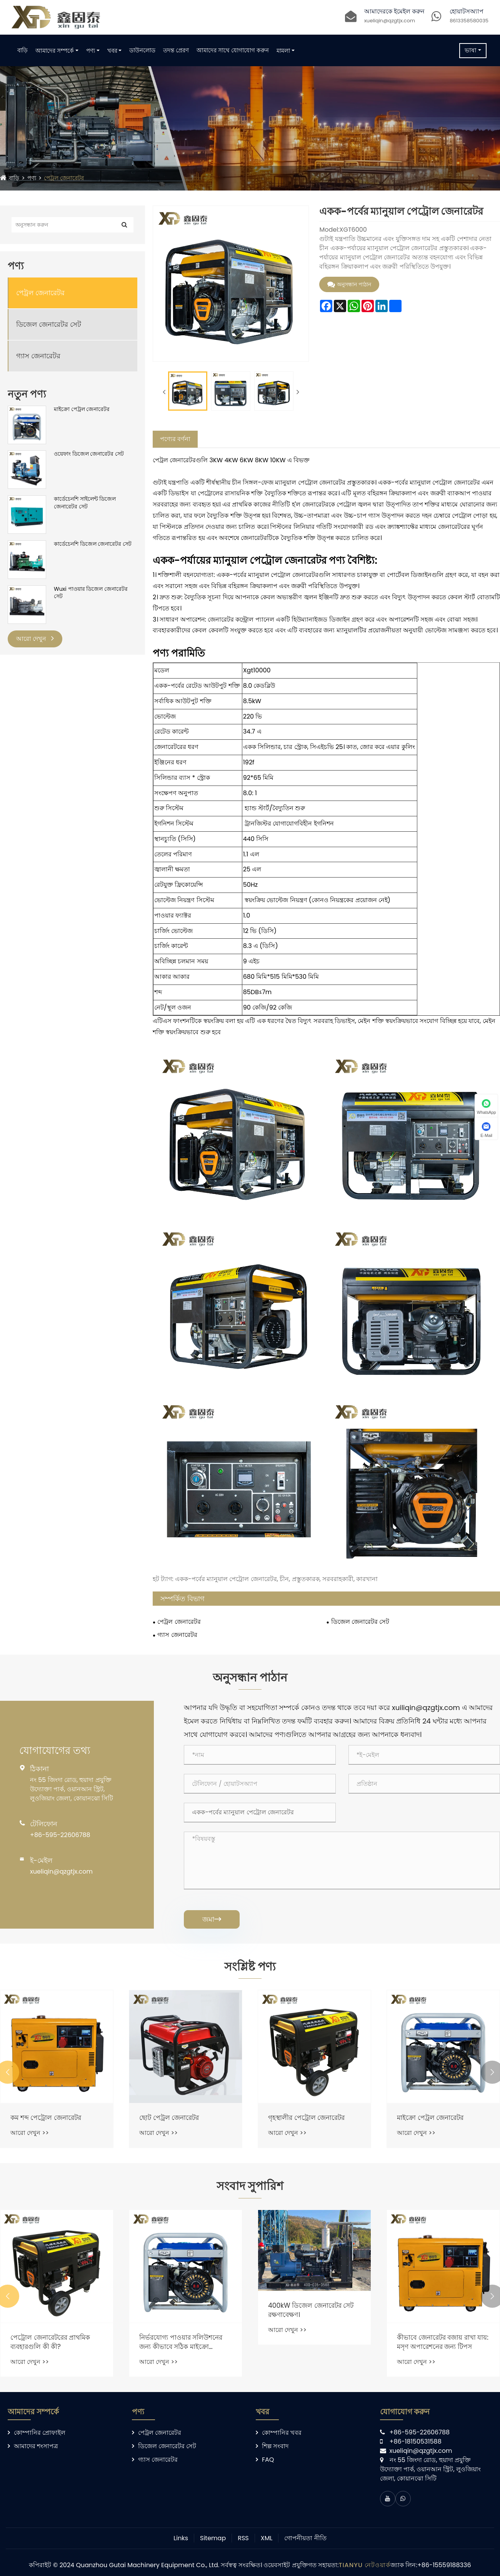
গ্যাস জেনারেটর (38, 356)
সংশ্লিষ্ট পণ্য (250, 1967)
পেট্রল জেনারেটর (67, 178)
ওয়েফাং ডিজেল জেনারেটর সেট (89, 454)
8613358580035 (469, 20)
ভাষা (471, 50)
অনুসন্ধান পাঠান (349, 285)
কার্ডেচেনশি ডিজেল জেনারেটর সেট (93, 544)
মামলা (283, 51)
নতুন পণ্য (27, 394)
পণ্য (90, 51)
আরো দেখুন (35, 638)
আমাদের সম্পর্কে (54, 51)
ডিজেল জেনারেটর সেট (48, 324)
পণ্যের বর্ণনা (175, 435)
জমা (211, 1919)
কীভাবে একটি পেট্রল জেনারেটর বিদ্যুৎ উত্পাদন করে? (49, 2348)
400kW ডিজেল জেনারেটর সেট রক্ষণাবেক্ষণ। (437, 2316)
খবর (112, 51)
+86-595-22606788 (60, 1834)
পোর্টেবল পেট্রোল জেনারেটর (45, 2121)
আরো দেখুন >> (24, 2135)
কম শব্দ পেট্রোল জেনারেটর (171, 2121)
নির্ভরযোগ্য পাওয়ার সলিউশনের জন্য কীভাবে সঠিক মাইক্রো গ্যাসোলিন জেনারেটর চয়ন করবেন (306, 2348)
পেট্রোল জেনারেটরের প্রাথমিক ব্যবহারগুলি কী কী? (176, 2348)
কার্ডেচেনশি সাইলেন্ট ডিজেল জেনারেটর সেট (85, 502)
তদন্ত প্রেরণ (176, 50)
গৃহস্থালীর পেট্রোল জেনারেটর (432, 2121)
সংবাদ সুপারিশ (250, 2190)
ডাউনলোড (142, 50)
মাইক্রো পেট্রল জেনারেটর (82, 409)
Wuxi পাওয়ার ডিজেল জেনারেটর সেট (91, 592)
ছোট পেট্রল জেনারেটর (294, 2121)
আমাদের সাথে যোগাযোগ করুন (233, 50)
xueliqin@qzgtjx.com (389, 20)
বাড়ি (22, 50)
